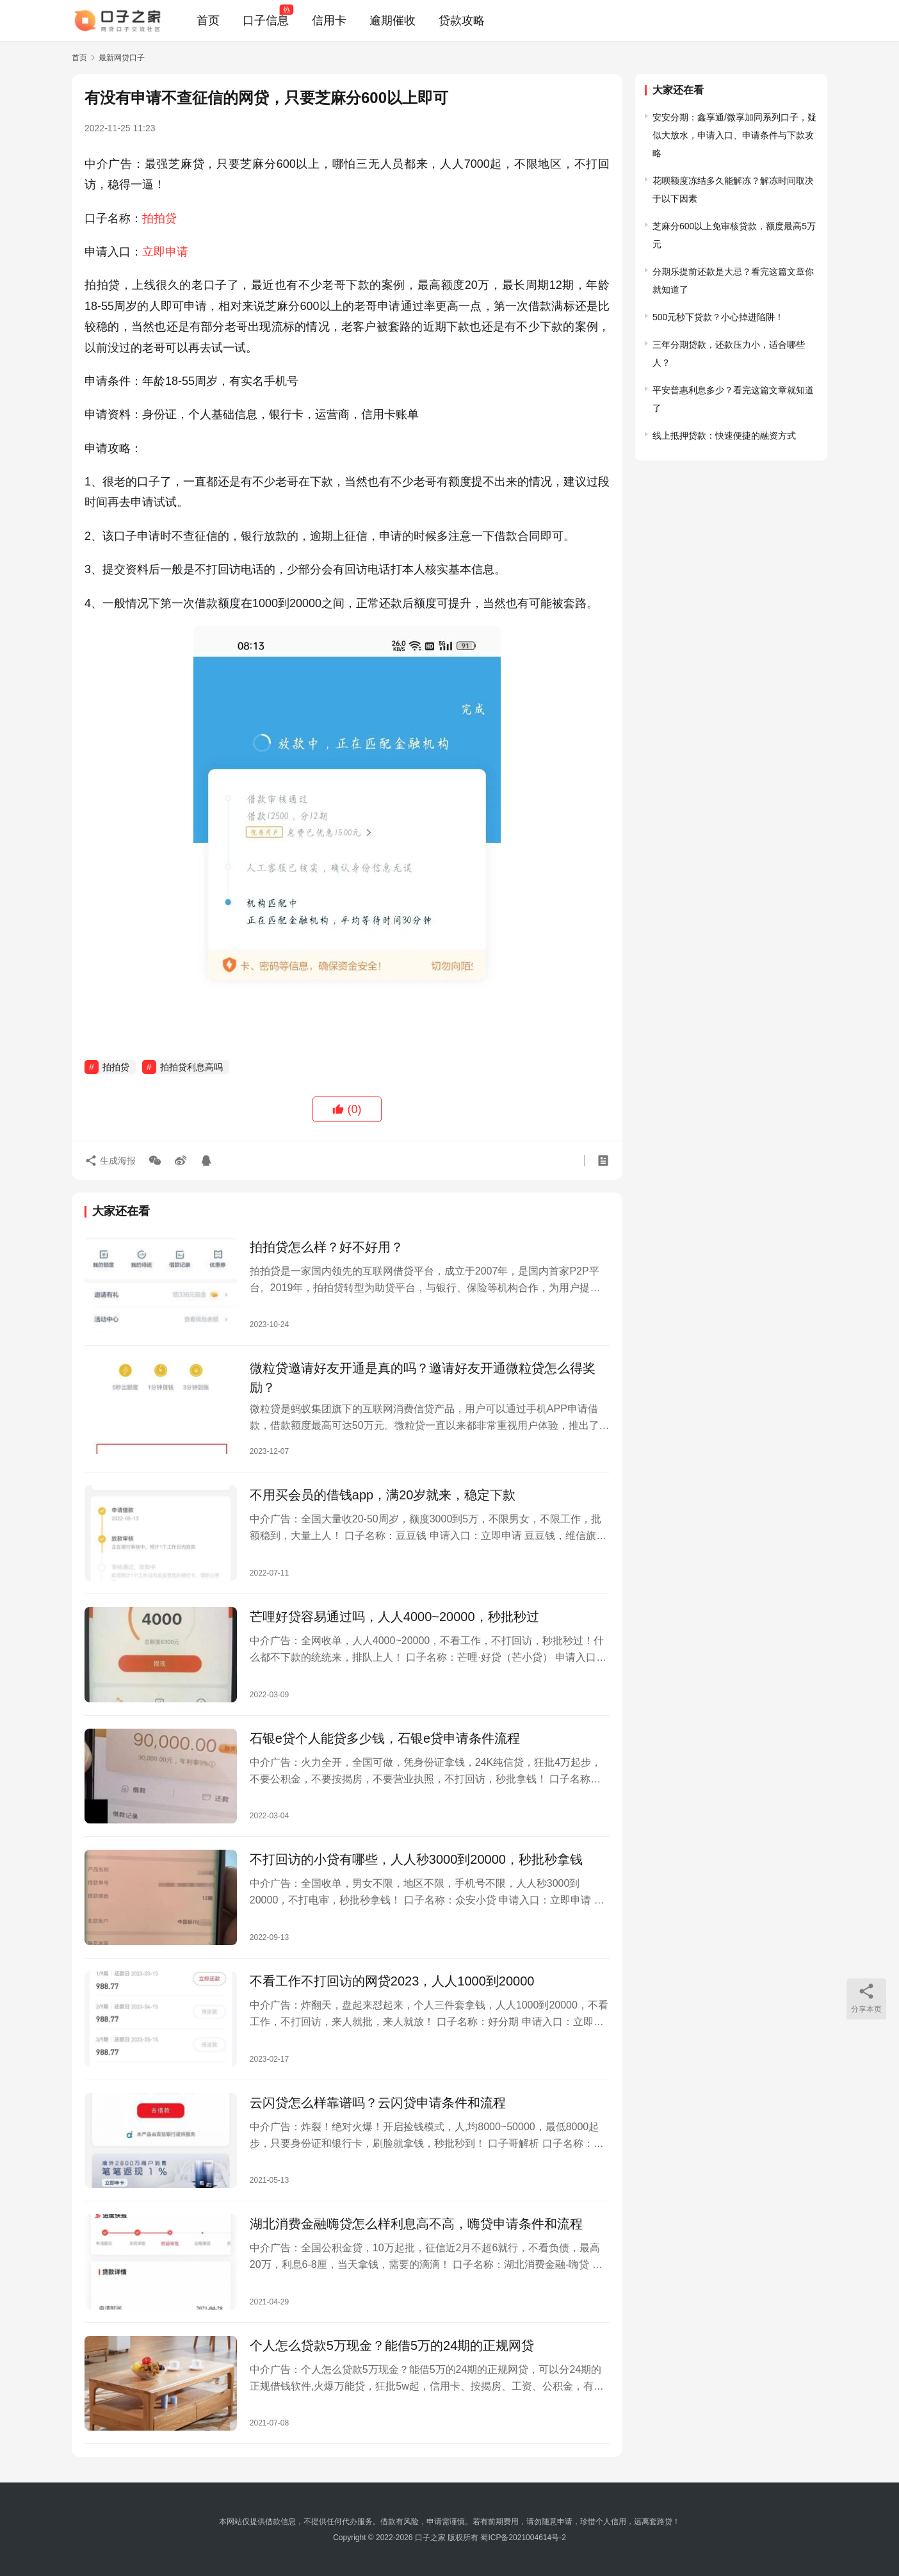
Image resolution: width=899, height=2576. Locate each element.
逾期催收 (392, 20)
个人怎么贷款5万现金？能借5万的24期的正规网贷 (392, 2345)
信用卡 (329, 20)
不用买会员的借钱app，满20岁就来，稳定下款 (383, 1495)
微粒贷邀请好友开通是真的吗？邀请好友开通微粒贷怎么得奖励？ (422, 1377)
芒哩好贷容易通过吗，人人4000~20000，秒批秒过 (394, 1617)
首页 (208, 20)
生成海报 (110, 1160)
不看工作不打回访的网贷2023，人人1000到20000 (392, 1981)
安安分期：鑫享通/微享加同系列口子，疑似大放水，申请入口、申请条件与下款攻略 (734, 135)
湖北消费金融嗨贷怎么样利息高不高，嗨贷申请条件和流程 (416, 2224)
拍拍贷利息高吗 (191, 1067)
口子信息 (266, 20)
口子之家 (430, 2537)
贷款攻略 (462, 20)
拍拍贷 (159, 218)
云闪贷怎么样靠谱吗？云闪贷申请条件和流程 (378, 2103)
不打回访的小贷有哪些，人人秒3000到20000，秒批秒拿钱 (416, 1859)
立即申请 (165, 251)
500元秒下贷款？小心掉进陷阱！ (718, 317)
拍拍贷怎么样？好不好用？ (326, 1247)
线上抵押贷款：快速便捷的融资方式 (724, 435)
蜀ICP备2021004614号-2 (522, 2537)
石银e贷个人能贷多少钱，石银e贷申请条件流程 (385, 1738)
